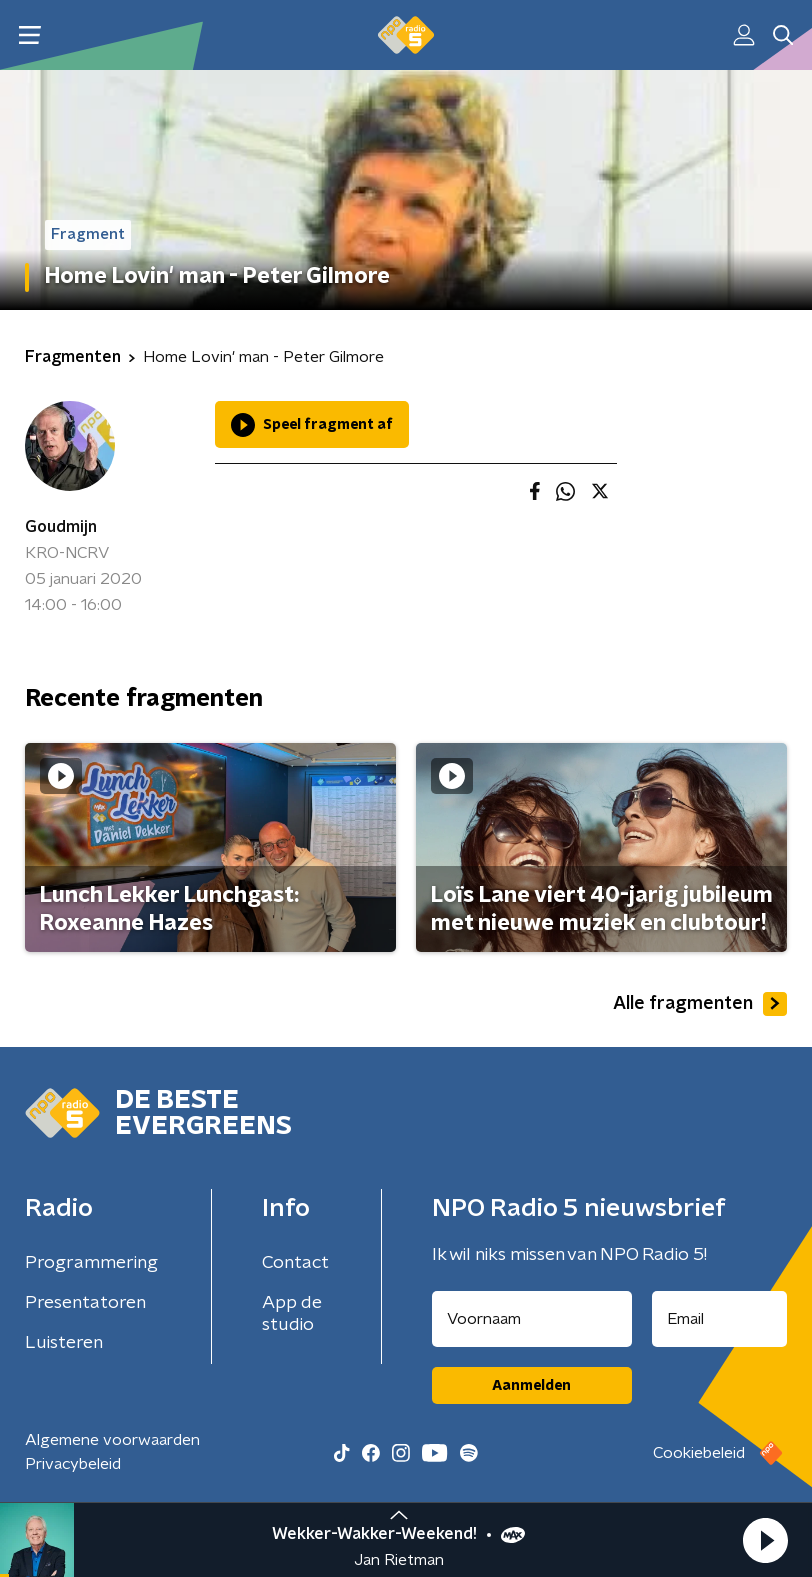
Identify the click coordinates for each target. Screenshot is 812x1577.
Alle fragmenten (700, 1004)
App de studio (292, 1314)
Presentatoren (85, 1303)
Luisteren (64, 1343)
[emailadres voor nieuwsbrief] (720, 1319)
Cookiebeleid (699, 1453)
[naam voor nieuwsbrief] (532, 1319)
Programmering (91, 1263)
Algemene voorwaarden (112, 1440)
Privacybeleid (73, 1464)
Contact (295, 1263)
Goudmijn (61, 527)
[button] (765, 1540)
